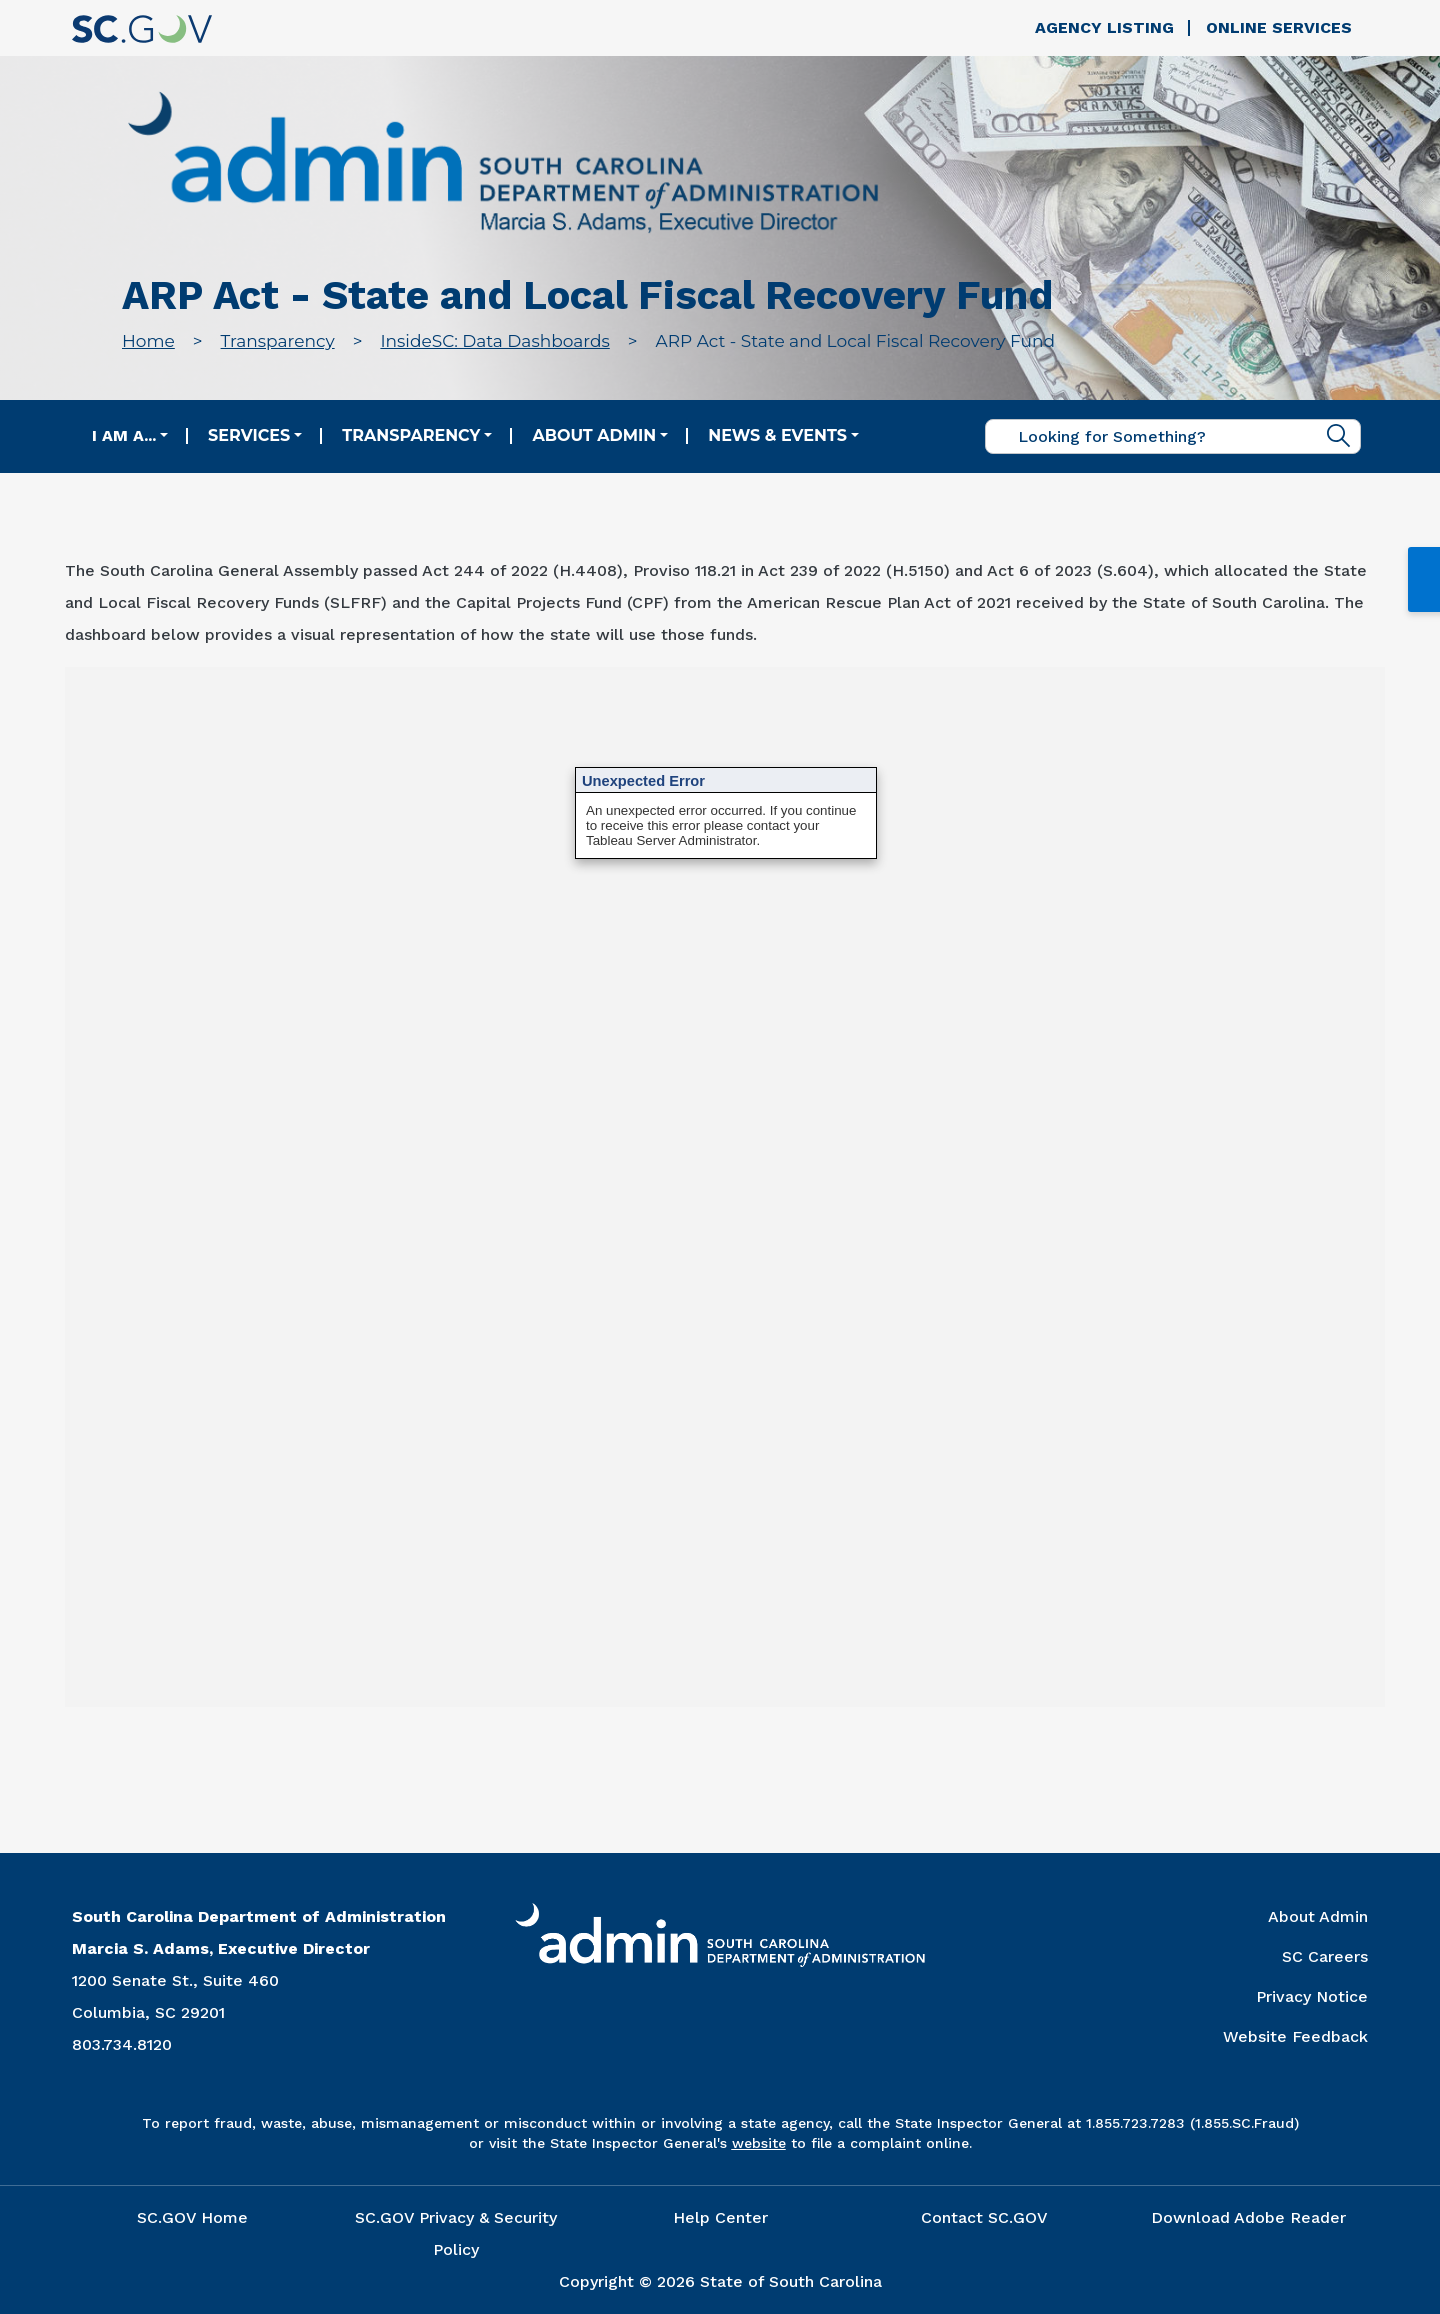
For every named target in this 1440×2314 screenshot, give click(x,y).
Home (148, 341)
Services (249, 435)
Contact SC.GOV (984, 2217)
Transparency (278, 341)
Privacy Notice (1312, 1996)
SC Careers (1325, 1956)
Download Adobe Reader (1248, 2217)
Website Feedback (1295, 2036)
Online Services (1279, 27)
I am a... (124, 435)
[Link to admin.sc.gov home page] (503, 165)
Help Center (720, 2217)
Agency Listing (1104, 27)
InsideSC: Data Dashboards (494, 341)
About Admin (594, 435)
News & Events (777, 435)
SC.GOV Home (192, 2217)
